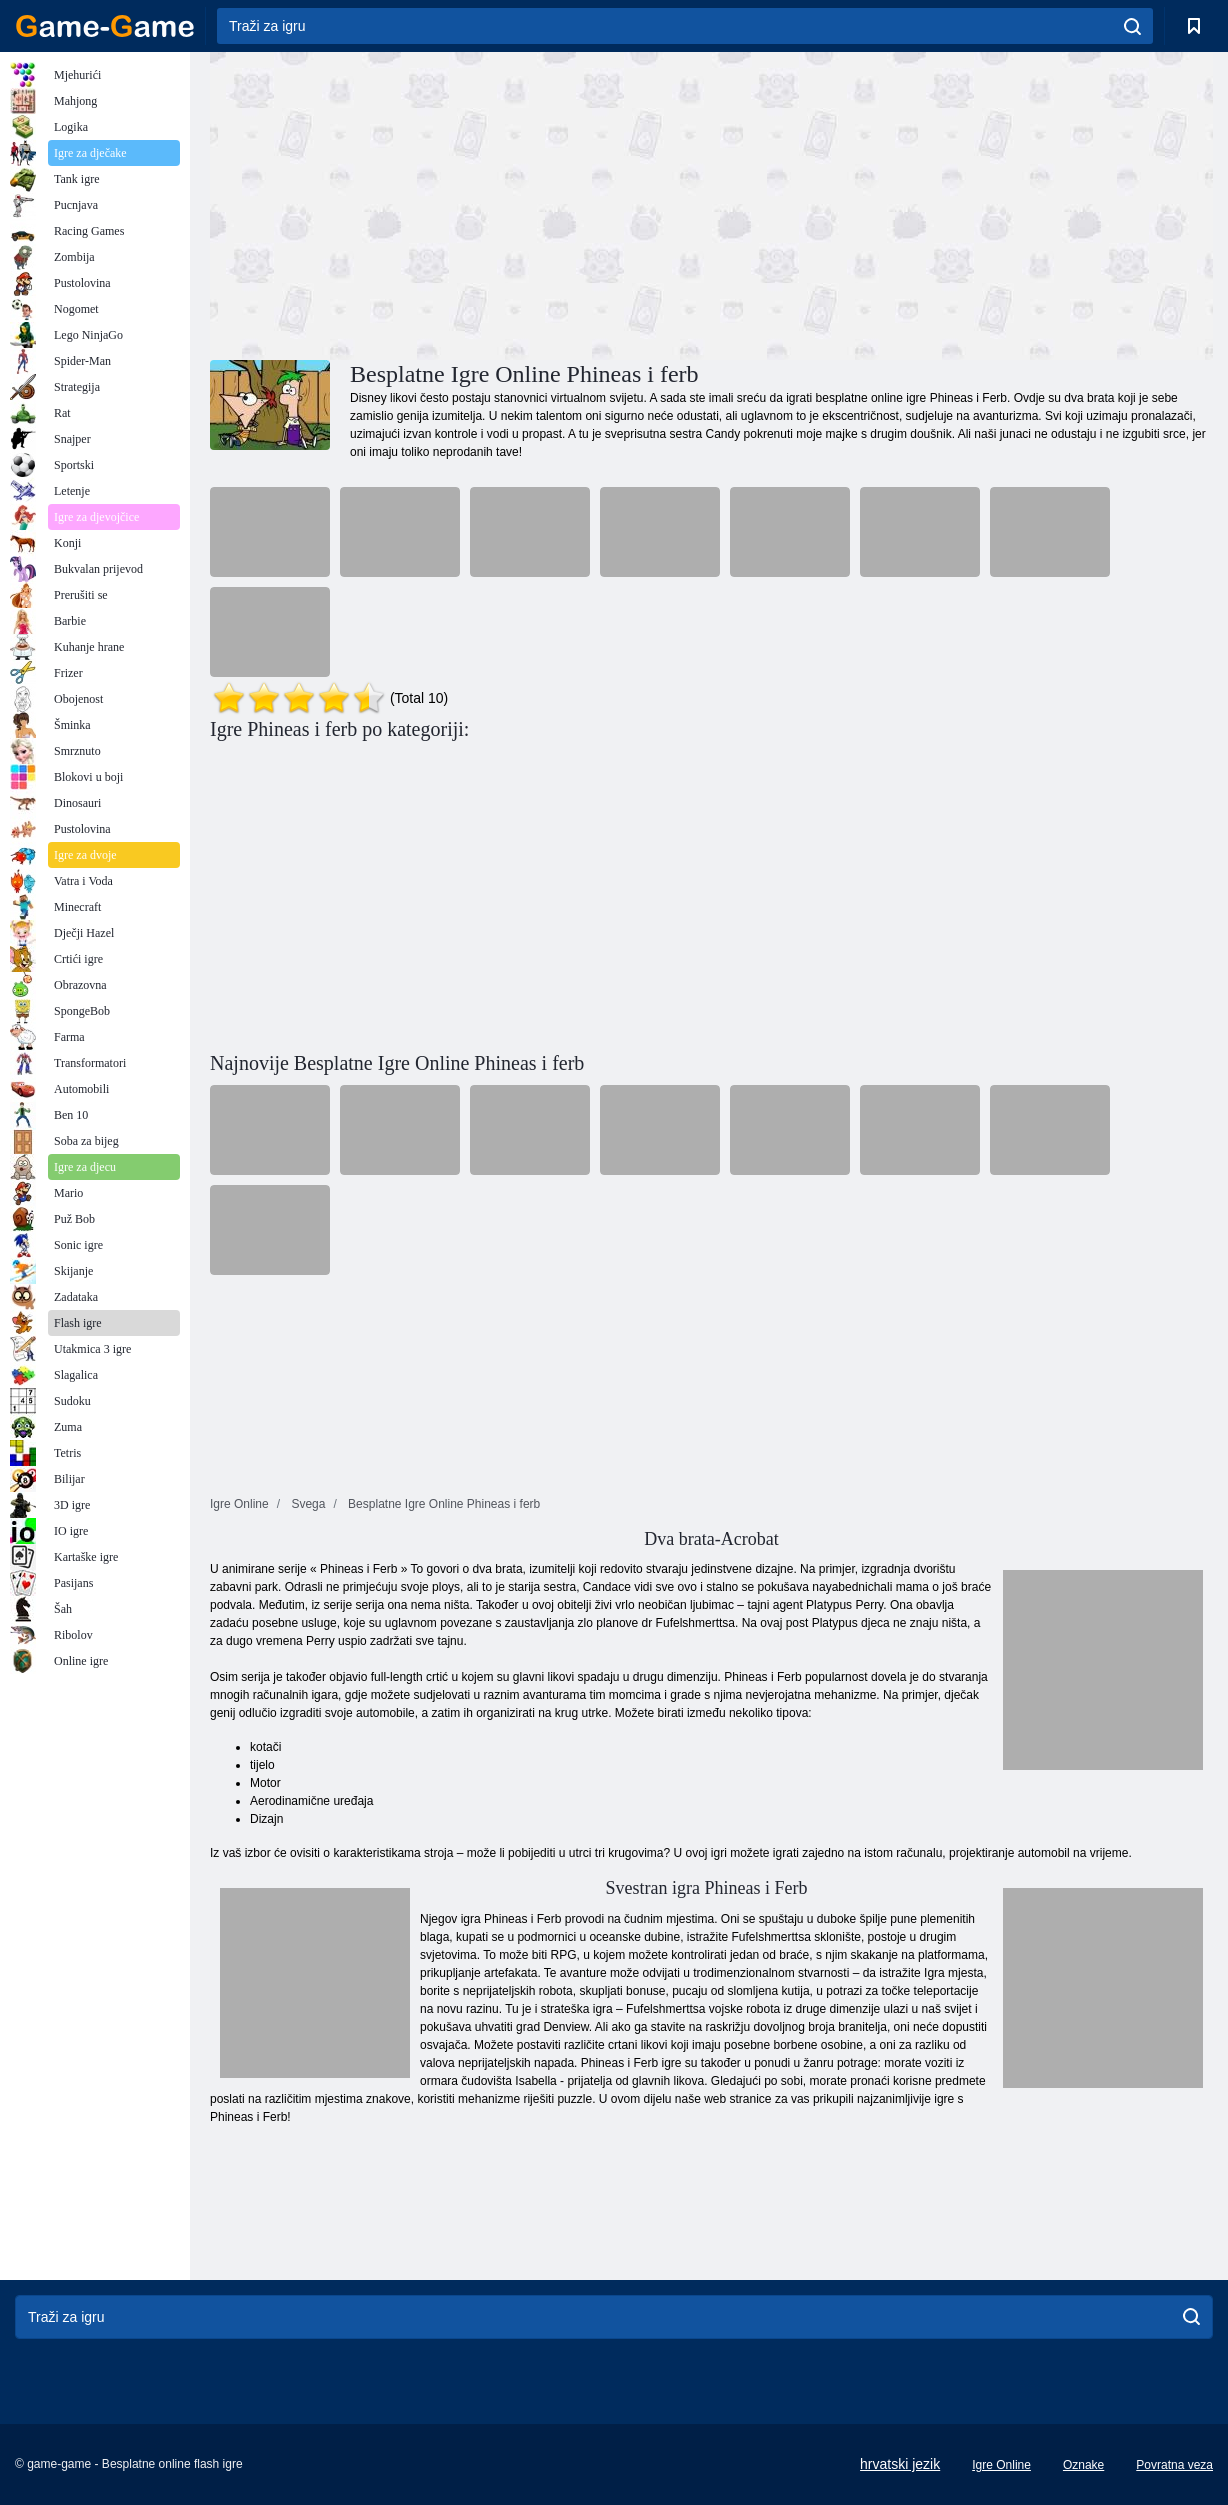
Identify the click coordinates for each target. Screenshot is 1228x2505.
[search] (1132, 26)
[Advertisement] (461, 203)
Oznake (1083, 2465)
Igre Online (1001, 2465)
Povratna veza (1174, 2465)
